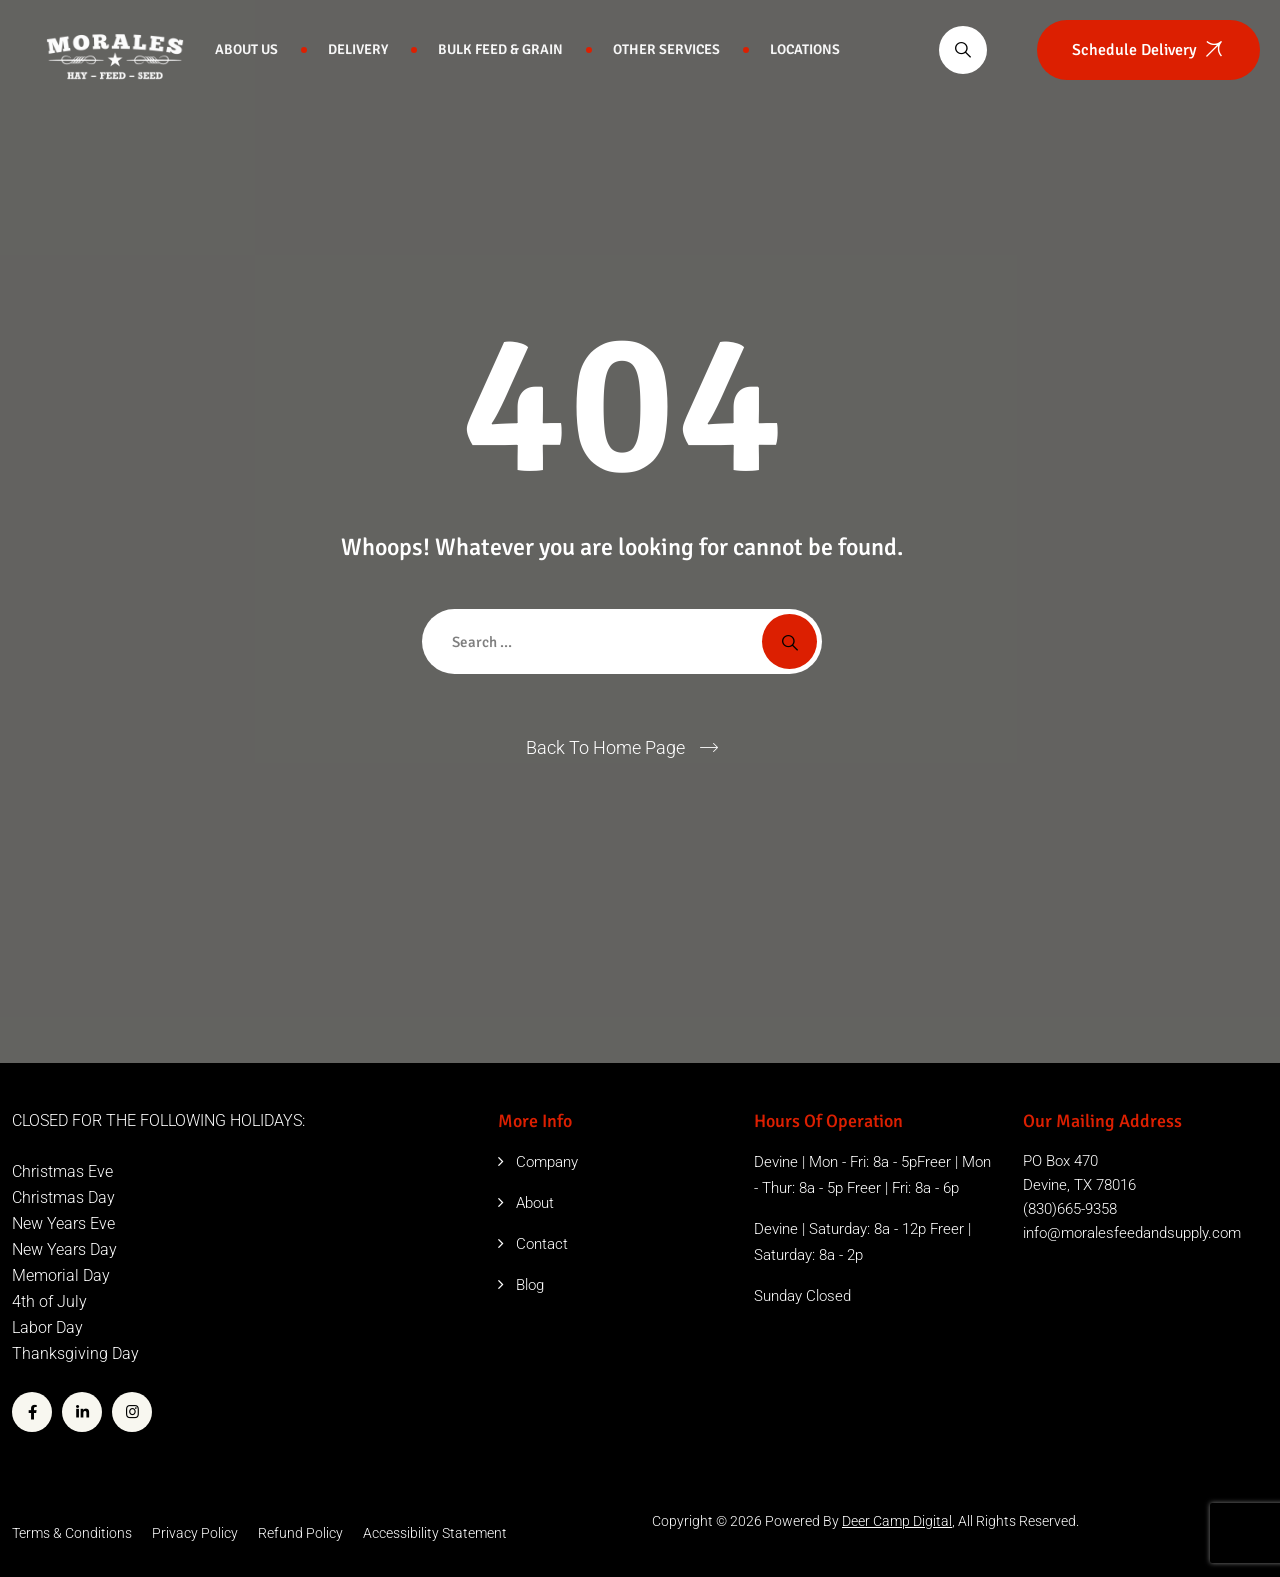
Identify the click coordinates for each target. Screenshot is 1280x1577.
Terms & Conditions (72, 1533)
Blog (530, 1285)
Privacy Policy (195, 1533)
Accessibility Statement (435, 1533)
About (535, 1203)
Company (547, 1162)
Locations (805, 49)
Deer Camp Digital (897, 1521)
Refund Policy (300, 1533)
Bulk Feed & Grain (500, 49)
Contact (542, 1244)
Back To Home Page (605, 747)
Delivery (358, 49)
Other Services (666, 49)
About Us (246, 49)
